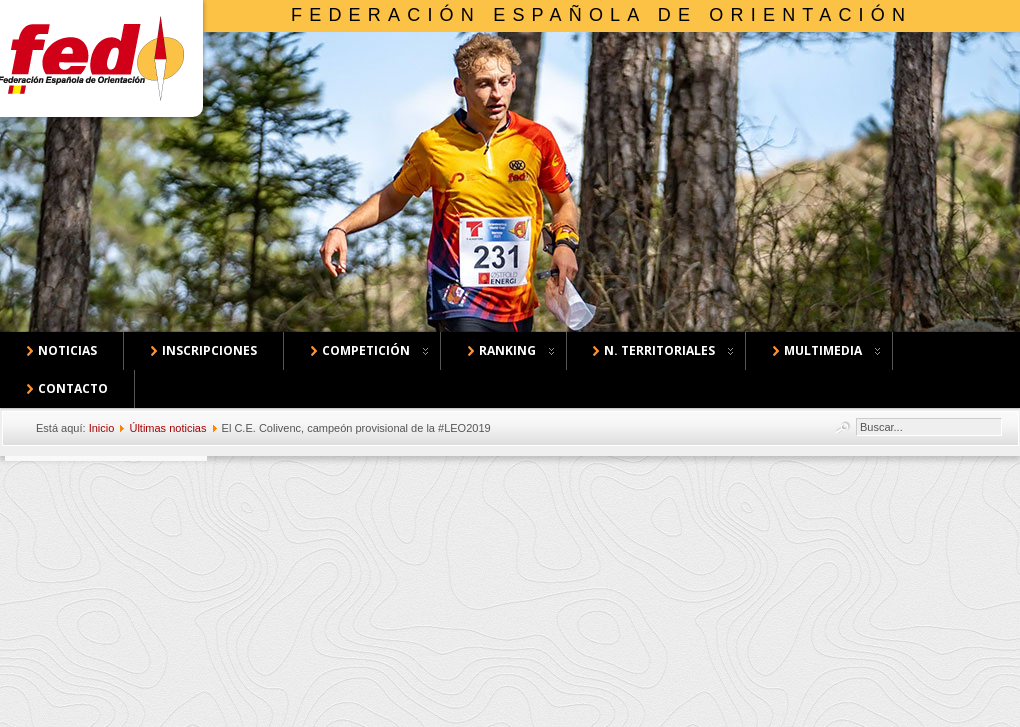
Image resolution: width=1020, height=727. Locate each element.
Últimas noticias (167, 428)
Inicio (102, 428)
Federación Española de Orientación (601, 15)
